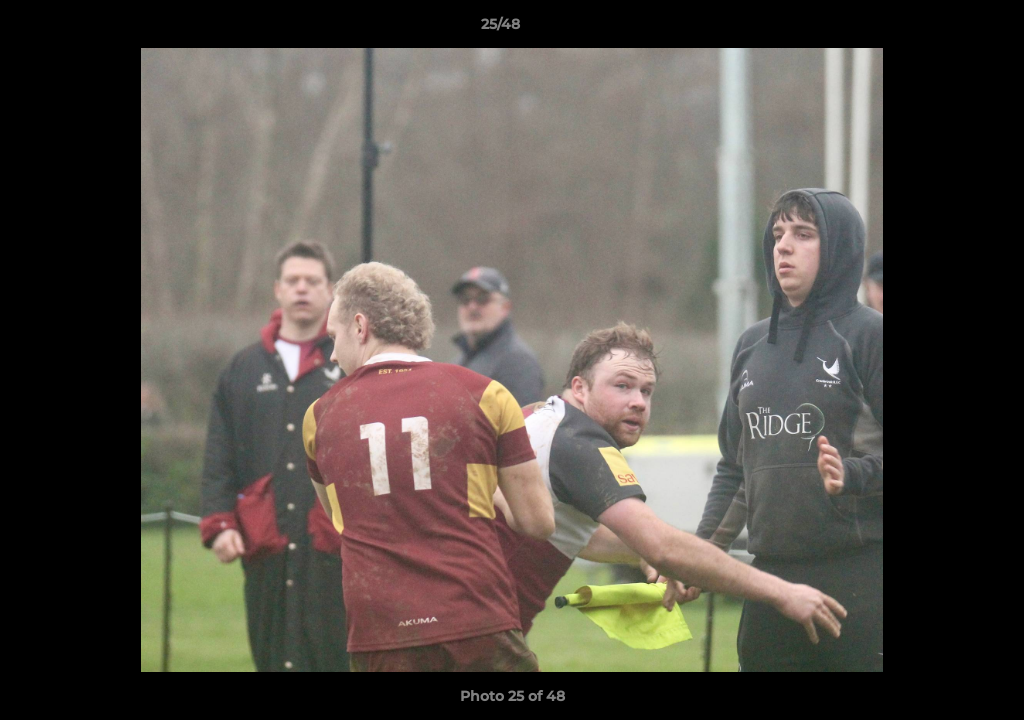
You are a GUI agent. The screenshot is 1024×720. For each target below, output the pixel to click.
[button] (940, 29)
